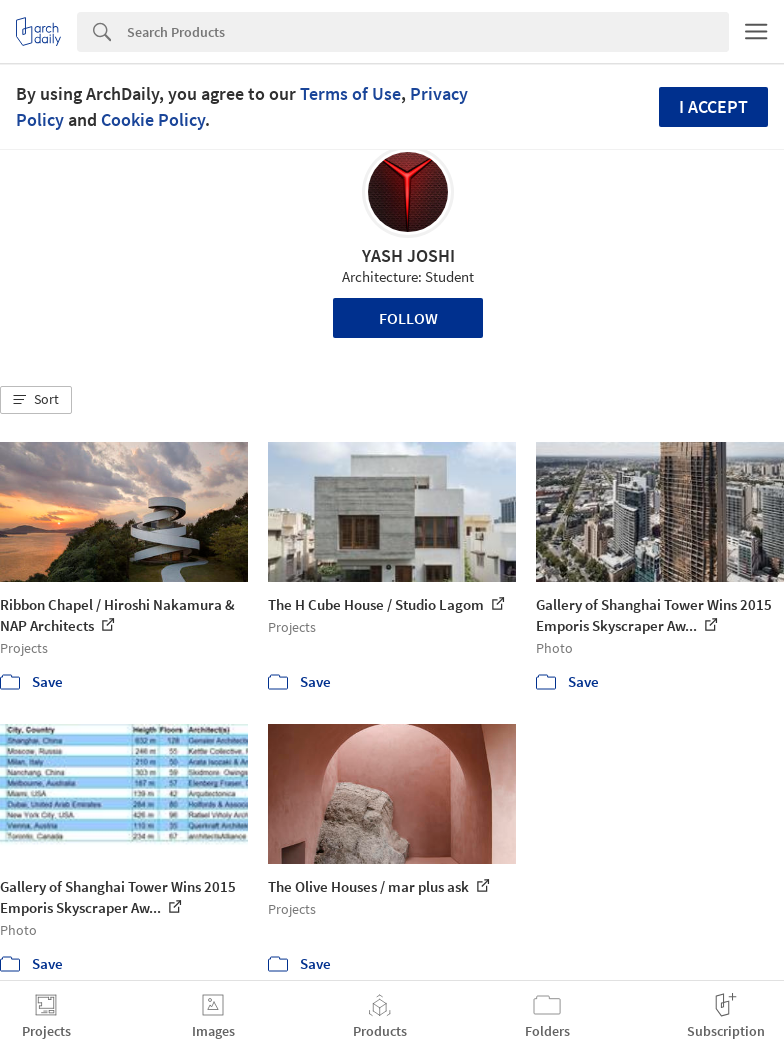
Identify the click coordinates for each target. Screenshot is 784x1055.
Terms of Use (350, 93)
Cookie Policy (153, 119)
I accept (713, 106)
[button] (36, 400)
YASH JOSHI (408, 255)
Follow (408, 318)
